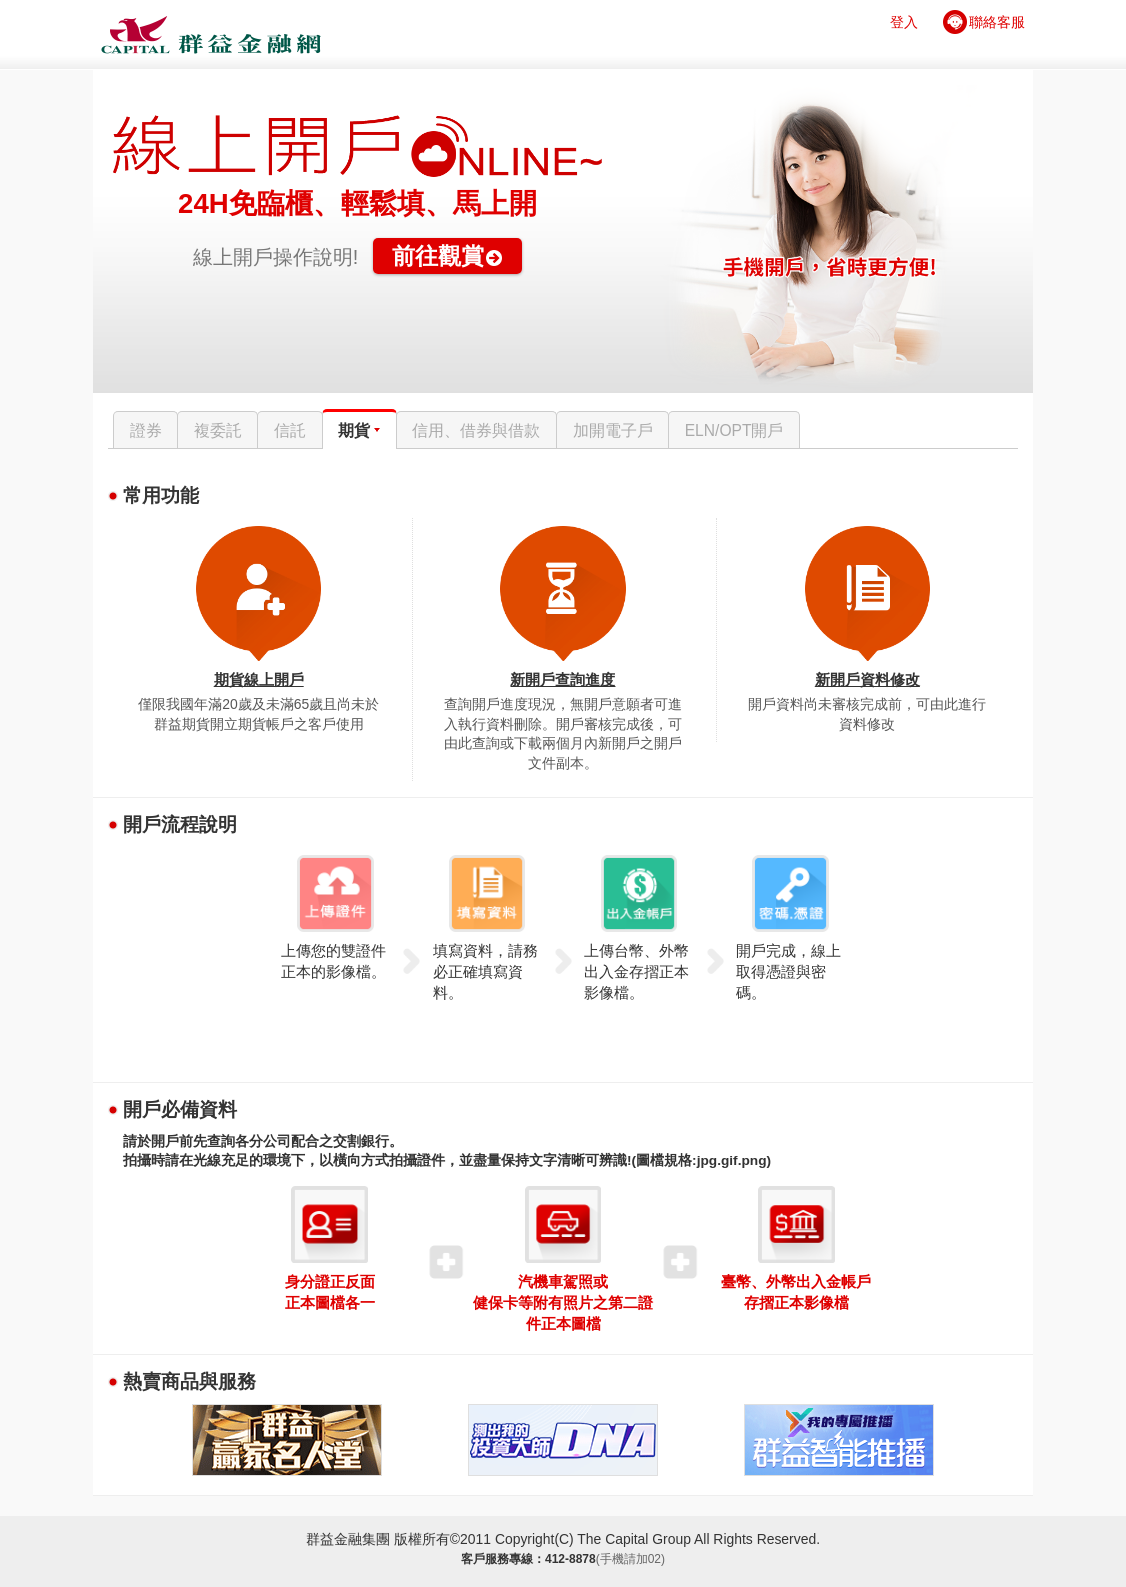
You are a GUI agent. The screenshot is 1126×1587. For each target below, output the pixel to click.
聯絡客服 (997, 22)
